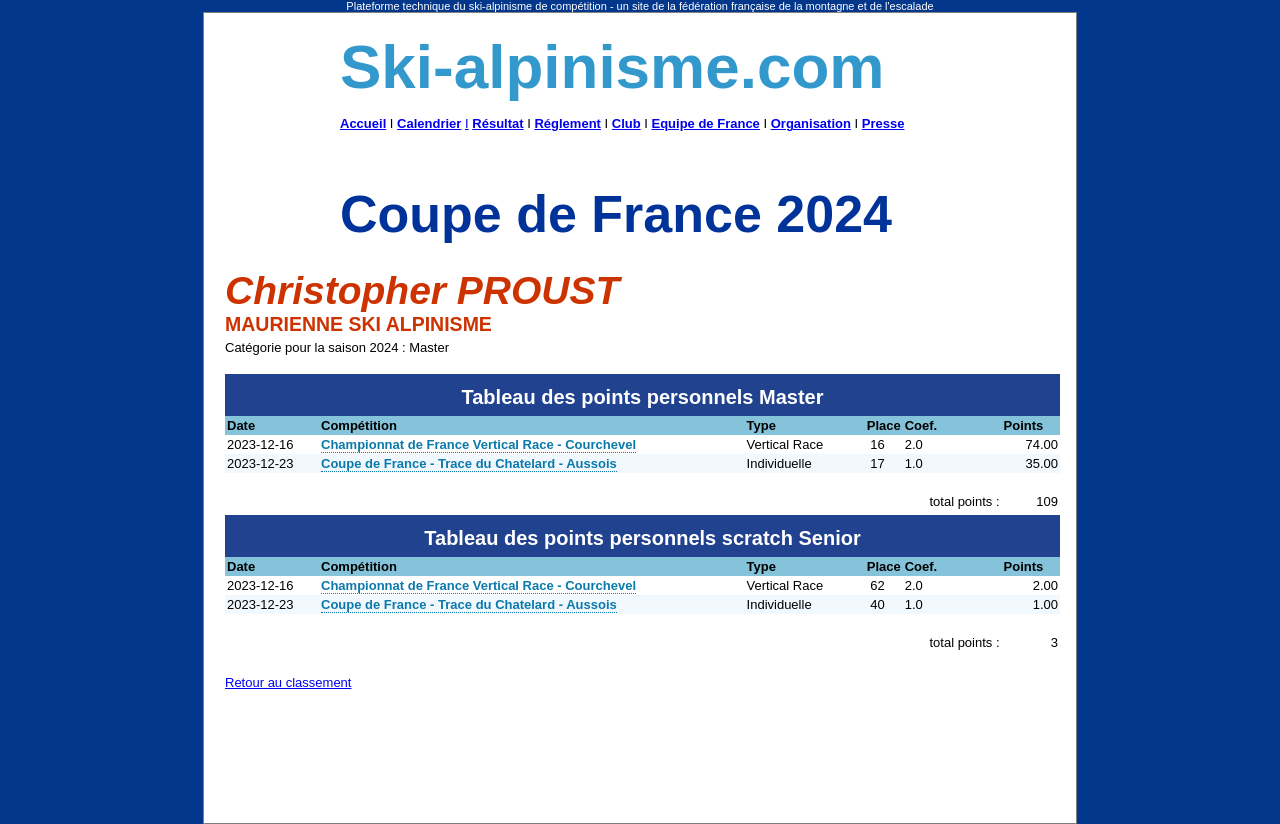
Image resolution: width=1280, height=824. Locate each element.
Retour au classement (288, 682)
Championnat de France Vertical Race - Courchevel (478, 444)
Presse (883, 123)
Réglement (567, 123)
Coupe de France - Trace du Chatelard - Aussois (469, 463)
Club (626, 123)
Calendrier (429, 123)
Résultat (497, 123)
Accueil (363, 123)
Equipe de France (705, 123)
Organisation (811, 123)
